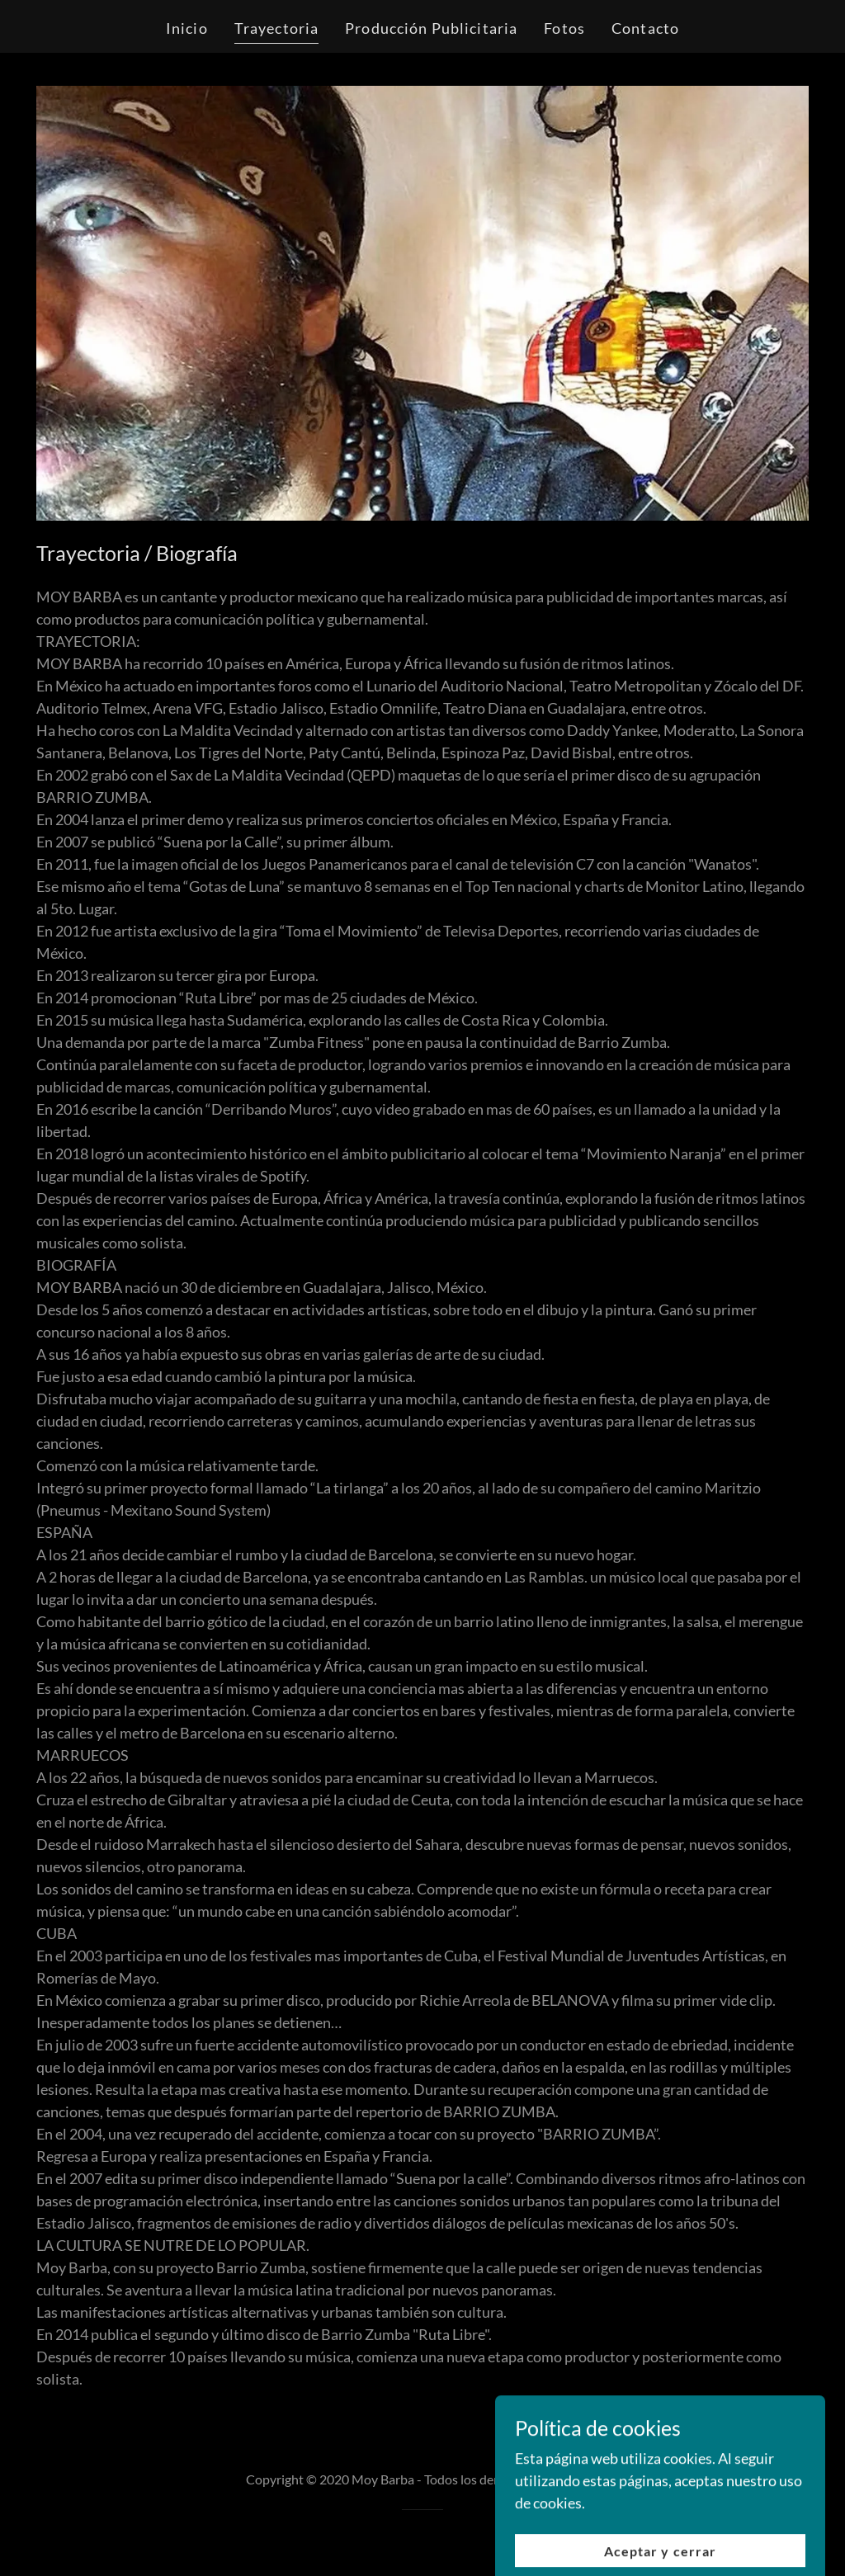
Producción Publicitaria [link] (431, 28)
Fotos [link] (564, 28)
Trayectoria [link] (276, 28)
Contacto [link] (645, 28)
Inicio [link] (187, 28)
